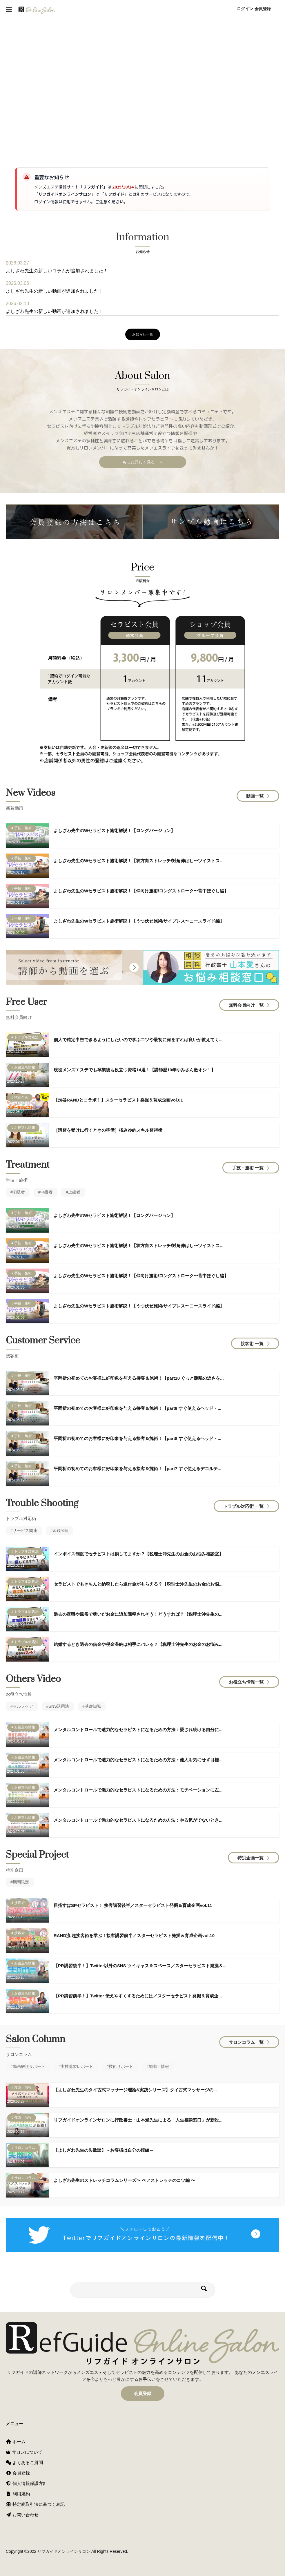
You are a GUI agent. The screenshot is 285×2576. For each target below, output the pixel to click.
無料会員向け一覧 (246, 1006)
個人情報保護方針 (26, 2483)
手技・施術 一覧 (248, 1169)
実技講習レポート (77, 2068)
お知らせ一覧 (142, 334)
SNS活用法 (58, 1708)
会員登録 (263, 8)
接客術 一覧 (252, 1345)
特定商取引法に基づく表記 (35, 2504)
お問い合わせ (22, 2514)
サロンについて (24, 2452)
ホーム (16, 2441)
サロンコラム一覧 (246, 2043)
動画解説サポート (29, 2068)
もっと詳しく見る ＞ (142, 464)
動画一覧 (255, 797)
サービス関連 (25, 1532)
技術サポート (121, 2068)
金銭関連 (60, 1532)
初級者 (19, 1194)
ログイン (245, 8)
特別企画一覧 (250, 1859)
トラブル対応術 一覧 (243, 1508)
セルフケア (23, 1708)
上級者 (74, 1194)
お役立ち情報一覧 (246, 1683)
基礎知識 (93, 1708)
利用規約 (18, 2493)
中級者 (46, 1194)
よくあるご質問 (24, 2462)
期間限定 (21, 1884)
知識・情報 (159, 2068)
